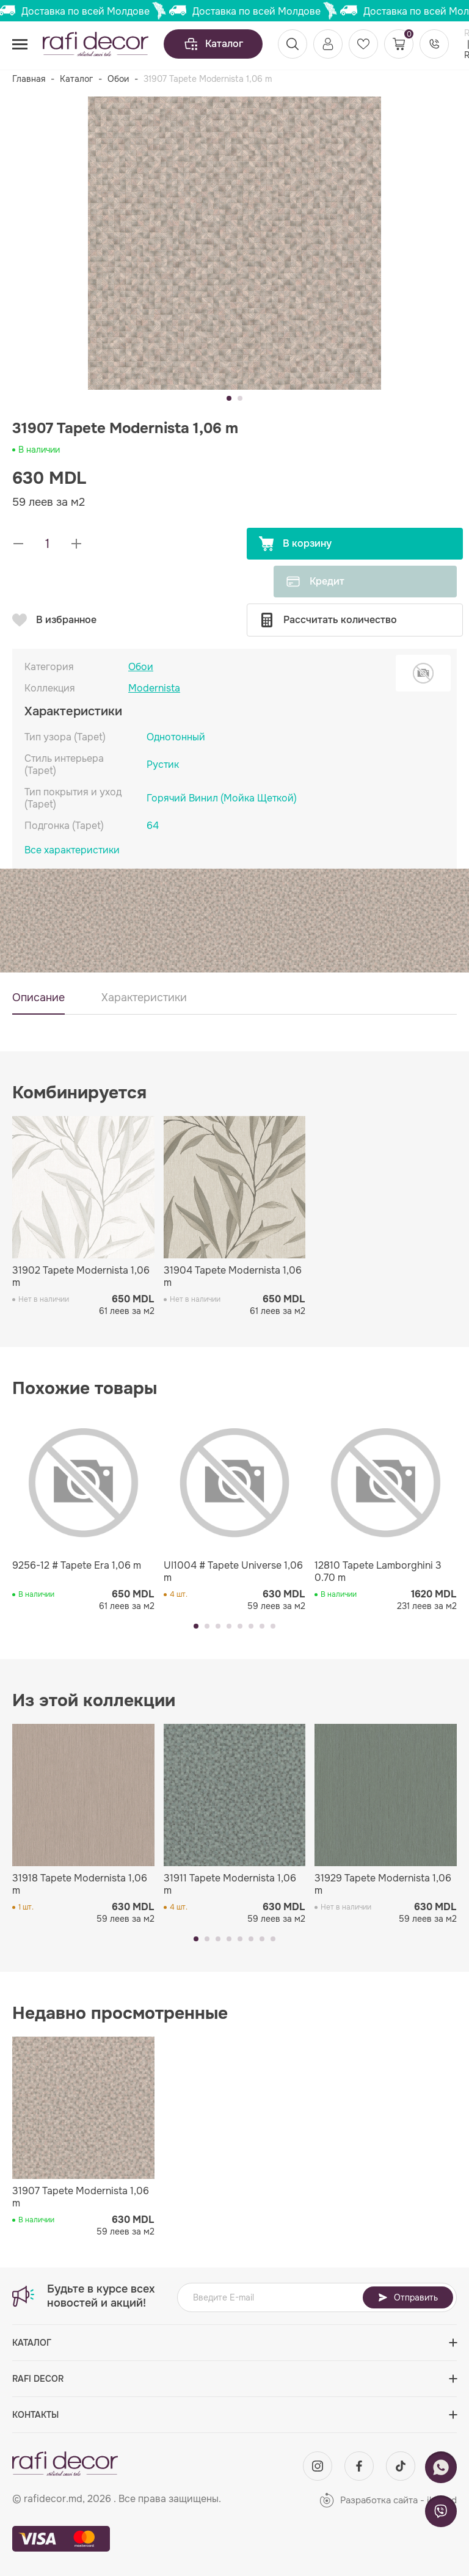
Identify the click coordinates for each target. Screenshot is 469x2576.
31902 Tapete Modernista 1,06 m (81, 1276)
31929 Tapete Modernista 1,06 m (382, 1884)
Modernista (154, 688)
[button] (229, 398)
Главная (28, 78)
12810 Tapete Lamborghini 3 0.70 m (378, 1572)
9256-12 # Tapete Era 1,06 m (76, 1566)
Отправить (408, 2297)
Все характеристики (72, 850)
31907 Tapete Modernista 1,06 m (80, 2197)
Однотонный (176, 737)
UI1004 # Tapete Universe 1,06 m (233, 1572)
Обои (118, 78)
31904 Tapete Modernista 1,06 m (233, 1276)
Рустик (163, 764)
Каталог (213, 44)
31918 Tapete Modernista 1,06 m (79, 1884)
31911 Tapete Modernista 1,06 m (230, 1884)
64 (153, 825)
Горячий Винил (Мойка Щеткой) (222, 798)
